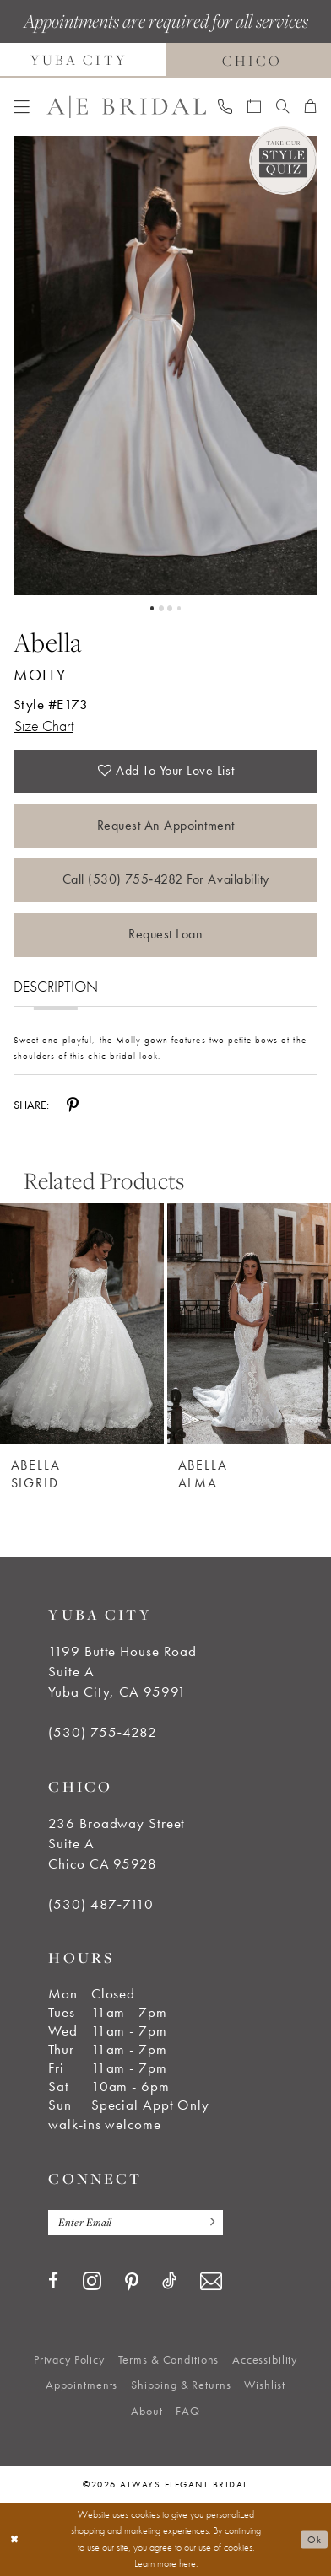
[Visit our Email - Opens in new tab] (211, 2282)
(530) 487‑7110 (100, 1904)
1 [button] (152, 607)
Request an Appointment (166, 825)
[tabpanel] (166, 365)
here (187, 2563)
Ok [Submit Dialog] (314, 2539)
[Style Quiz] (283, 161)
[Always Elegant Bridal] (125, 106)
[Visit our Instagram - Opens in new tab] (92, 2281)
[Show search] (283, 107)
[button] (21, 107)
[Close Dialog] (14, 2539)
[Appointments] (254, 107)
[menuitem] (21, 107)
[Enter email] (135, 2222)
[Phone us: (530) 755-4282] (225, 106)
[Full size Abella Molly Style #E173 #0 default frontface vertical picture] (166, 365)
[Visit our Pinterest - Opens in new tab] (131, 2282)
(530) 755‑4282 (102, 1732)
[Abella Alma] (249, 1323)
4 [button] (179, 607)
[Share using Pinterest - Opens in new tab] (73, 1105)
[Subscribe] (207, 2222)
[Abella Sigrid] (82, 1323)
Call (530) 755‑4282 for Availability (165, 879)
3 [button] (169, 607)
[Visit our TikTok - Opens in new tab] (169, 2281)
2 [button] (161, 607)
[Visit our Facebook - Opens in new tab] (53, 2281)
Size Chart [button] (43, 726)
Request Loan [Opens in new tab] (165, 934)
